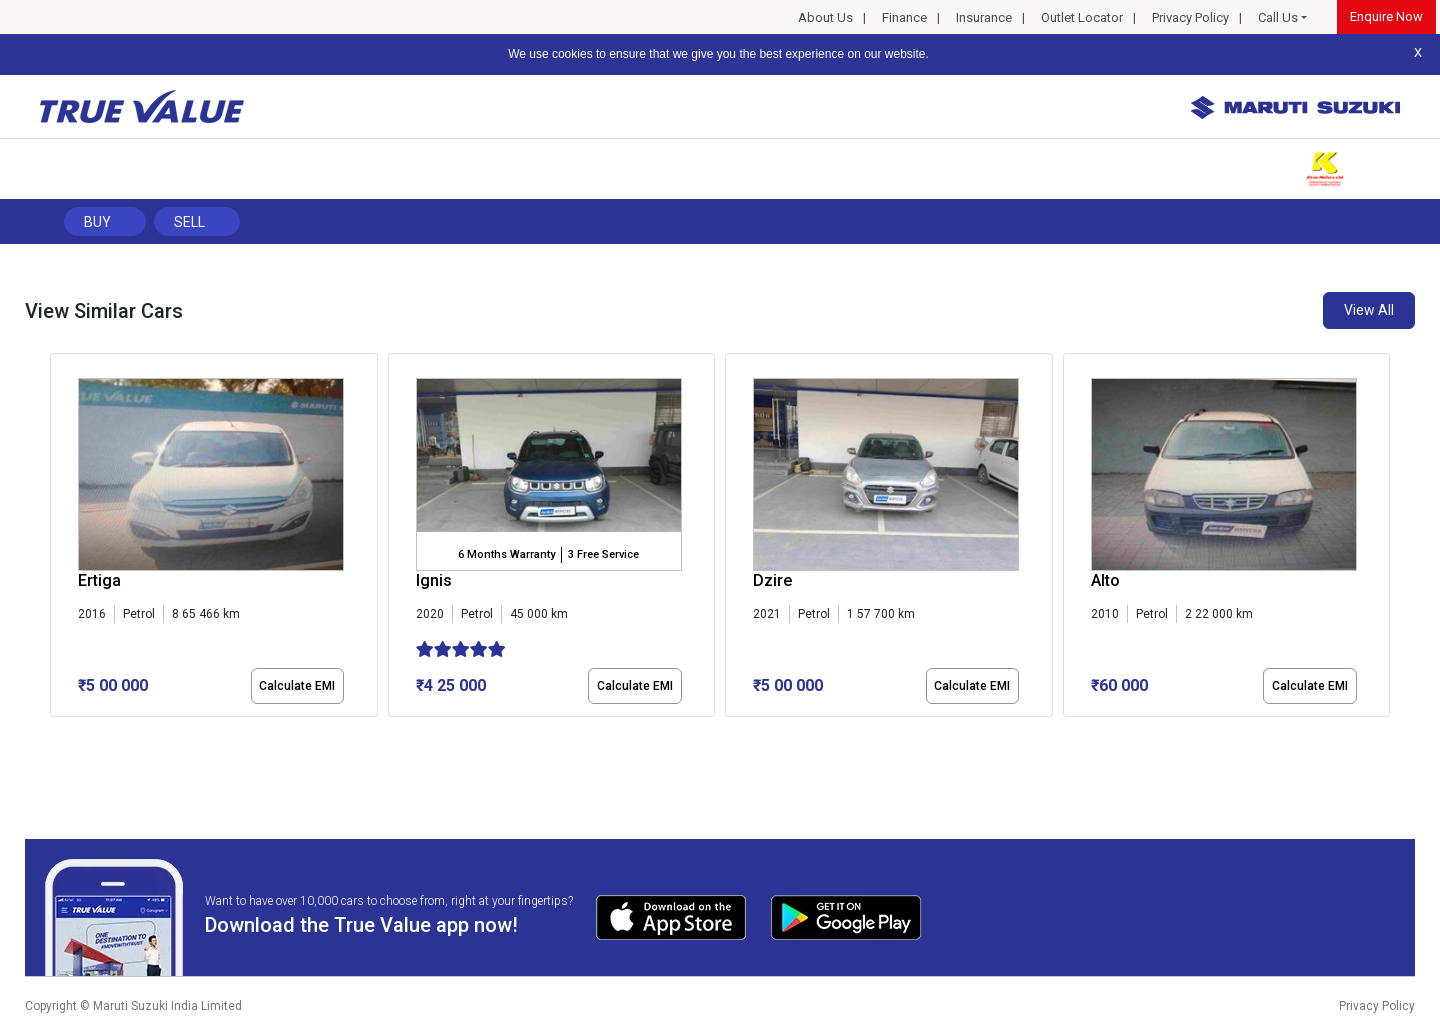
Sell (189, 222)
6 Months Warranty (506, 554)
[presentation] (60, 539)
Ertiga (99, 580)
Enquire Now (1386, 16)
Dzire (772, 580)
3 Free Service (603, 554)
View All (1369, 310)
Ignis (434, 580)
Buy (97, 222)
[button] (56, 734)
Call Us (1278, 17)
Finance (904, 17)
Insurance (984, 17)
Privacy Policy (1190, 17)
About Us (825, 17)
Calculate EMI (297, 686)
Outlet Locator (1082, 17)
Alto (1105, 580)
